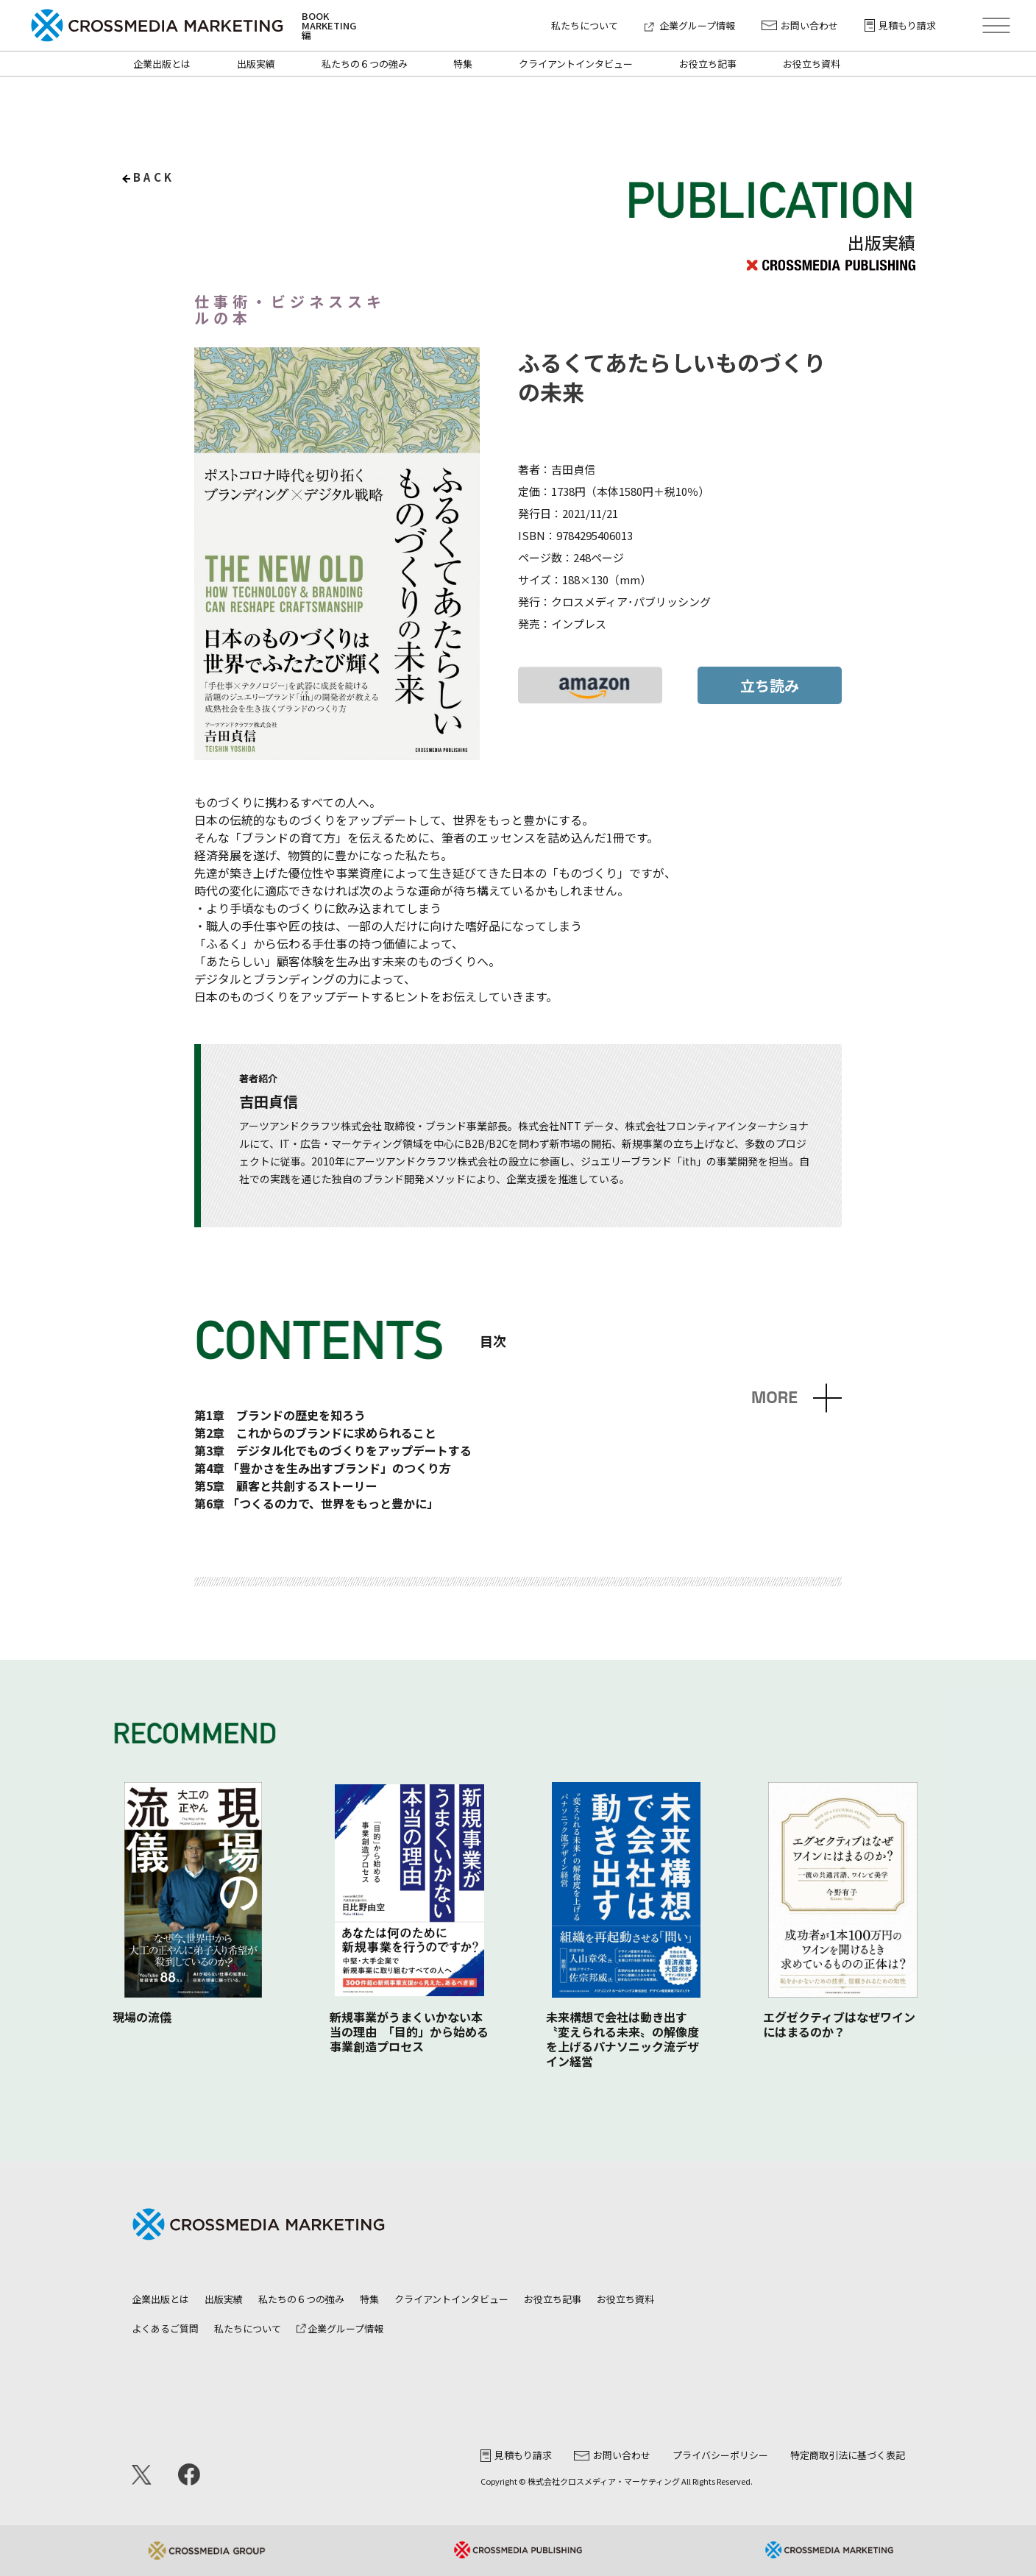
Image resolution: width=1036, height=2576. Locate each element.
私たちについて (584, 25)
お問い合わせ (800, 25)
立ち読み (769, 685)
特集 (462, 64)
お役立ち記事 (708, 64)
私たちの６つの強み (365, 64)
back (154, 177)
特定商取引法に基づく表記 (847, 2455)
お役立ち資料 (811, 64)
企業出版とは (162, 64)
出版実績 (256, 64)
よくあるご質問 (165, 2328)
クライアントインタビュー (576, 64)
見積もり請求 (900, 25)
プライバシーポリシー (720, 2455)
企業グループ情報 (690, 25)
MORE (774, 1397)
